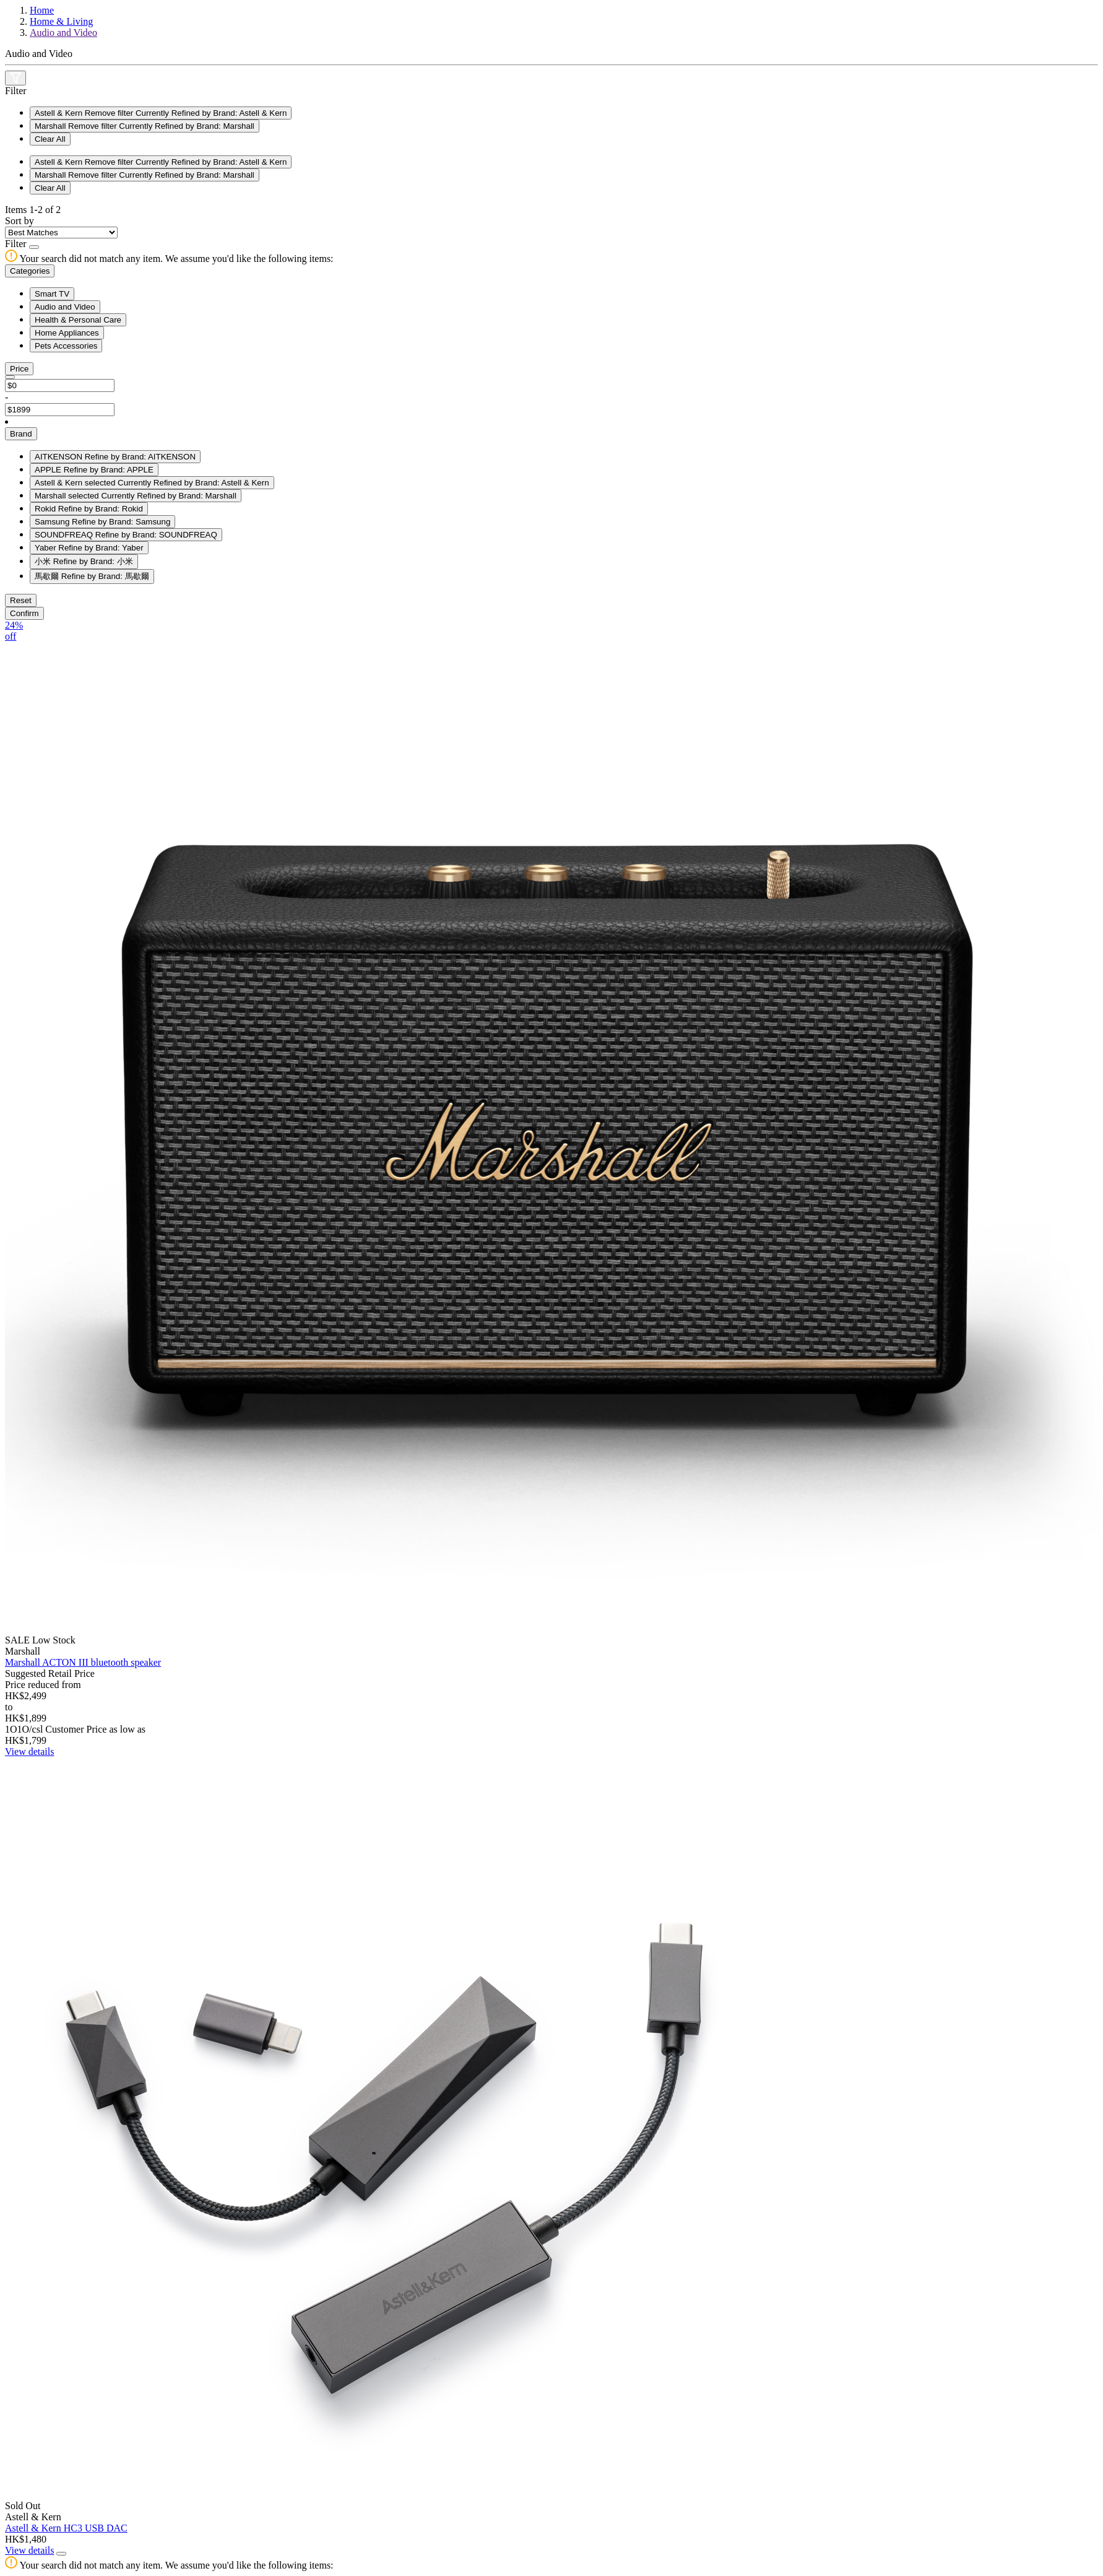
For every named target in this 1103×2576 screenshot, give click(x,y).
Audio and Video (63, 32)
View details (29, 1751)
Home (42, 10)
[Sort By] (61, 232)
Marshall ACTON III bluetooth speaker (83, 1662)
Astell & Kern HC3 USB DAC (66, 2528)
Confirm (24, 613)
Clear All (50, 139)
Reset (21, 600)
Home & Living (61, 21)
